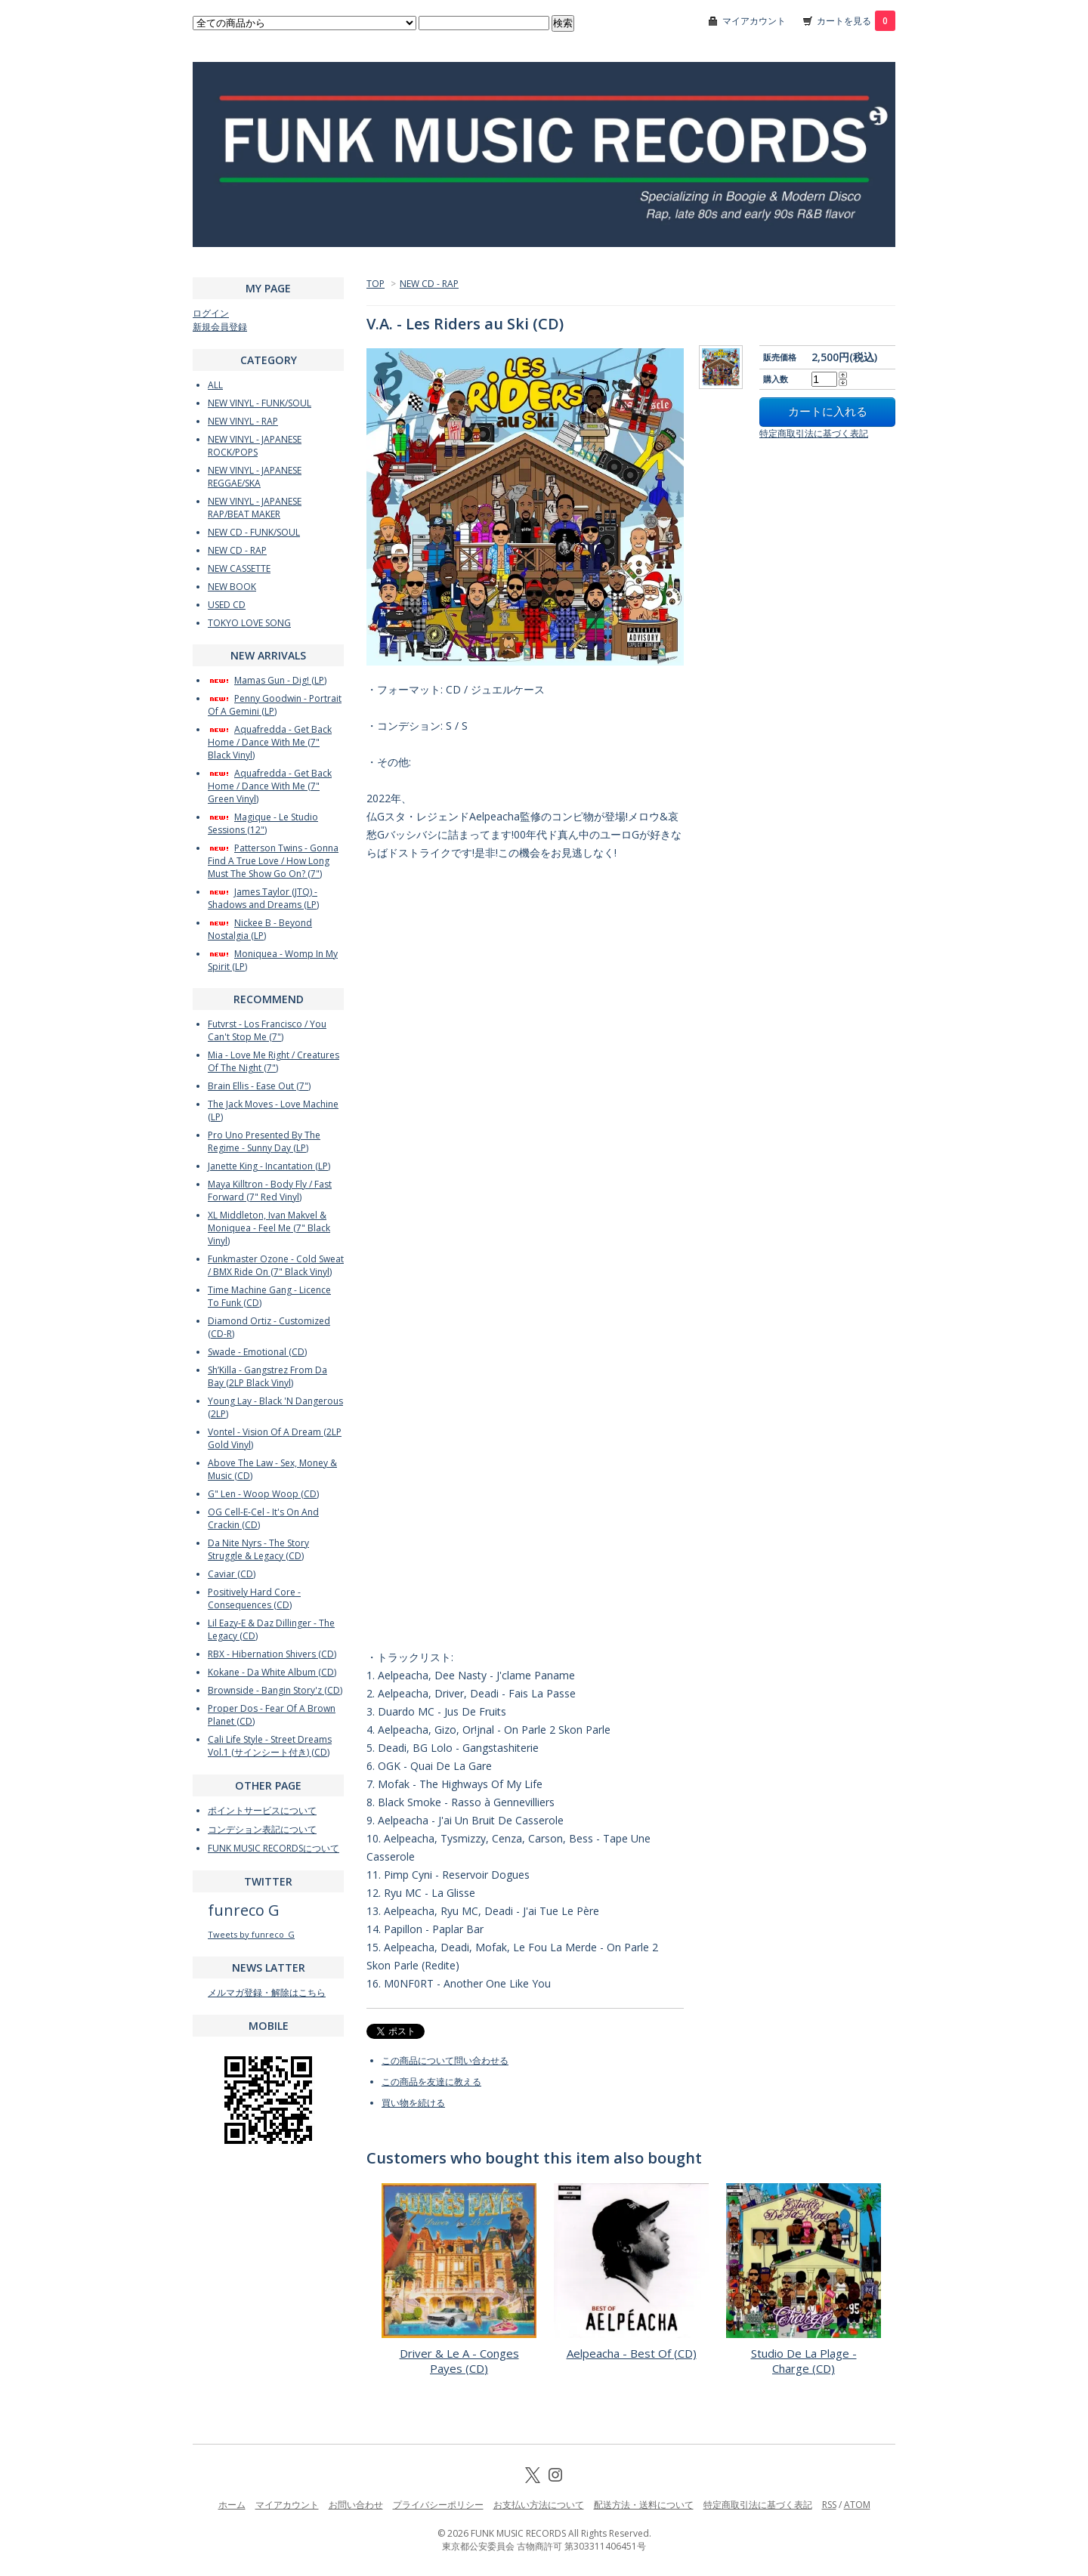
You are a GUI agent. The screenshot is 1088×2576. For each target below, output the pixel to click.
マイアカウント (754, 20)
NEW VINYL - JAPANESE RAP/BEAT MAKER (254, 507)
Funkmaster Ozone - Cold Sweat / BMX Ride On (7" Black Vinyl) (276, 1265)
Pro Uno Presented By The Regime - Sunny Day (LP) (264, 1141)
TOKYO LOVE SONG (249, 622)
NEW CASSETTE (239, 568)
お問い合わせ (356, 2504)
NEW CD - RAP (429, 283)
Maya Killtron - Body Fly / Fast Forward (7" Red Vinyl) (270, 1190)
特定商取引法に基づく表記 (813, 433)
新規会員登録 (220, 326)
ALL (215, 384)
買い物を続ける (413, 2102)
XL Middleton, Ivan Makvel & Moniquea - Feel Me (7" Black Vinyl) (269, 1228)
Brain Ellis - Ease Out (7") (259, 1086)
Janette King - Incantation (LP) (269, 1166)
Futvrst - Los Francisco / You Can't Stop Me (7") (267, 1030)
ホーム (232, 2504)
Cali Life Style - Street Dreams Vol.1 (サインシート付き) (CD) (270, 1746)
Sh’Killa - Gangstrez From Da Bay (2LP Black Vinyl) (267, 1376)
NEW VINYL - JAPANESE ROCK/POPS (254, 446)
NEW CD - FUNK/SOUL (254, 532)
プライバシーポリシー (438, 2504)
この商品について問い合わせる (445, 2060)
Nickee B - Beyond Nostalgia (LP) (260, 929)
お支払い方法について (538, 2504)
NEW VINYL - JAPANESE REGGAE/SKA (254, 477)
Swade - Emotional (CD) (257, 1351)
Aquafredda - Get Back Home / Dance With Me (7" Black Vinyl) (270, 742)
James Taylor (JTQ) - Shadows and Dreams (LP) (263, 898)
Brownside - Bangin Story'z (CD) (275, 1690)
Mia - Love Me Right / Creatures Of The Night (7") (273, 1061)
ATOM (857, 2504)
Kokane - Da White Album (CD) (272, 1672)
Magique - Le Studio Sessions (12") (263, 823)
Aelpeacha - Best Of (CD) (632, 2353)
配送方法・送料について (644, 2504)
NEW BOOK (232, 586)
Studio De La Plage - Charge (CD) (804, 2361)
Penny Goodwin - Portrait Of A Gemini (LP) (275, 705)
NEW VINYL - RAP (243, 421)
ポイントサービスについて (262, 1810)
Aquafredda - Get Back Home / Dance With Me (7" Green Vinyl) (270, 786)
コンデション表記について (262, 1829)
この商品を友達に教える (431, 2081)
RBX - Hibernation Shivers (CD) (272, 1654)
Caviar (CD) (231, 1574)
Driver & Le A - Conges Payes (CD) (459, 2361)
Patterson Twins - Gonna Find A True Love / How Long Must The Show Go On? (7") (273, 861)
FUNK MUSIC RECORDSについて (273, 1848)
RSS (829, 2504)
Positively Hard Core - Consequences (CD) (254, 1598)
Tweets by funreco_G (251, 1934)
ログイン (211, 313)
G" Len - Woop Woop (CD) (263, 1493)
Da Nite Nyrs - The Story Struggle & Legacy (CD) (258, 1549)
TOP (375, 283)
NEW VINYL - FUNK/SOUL (259, 403)
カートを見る (856, 20)
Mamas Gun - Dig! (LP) (267, 680)
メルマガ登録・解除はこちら (267, 1992)
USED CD (227, 604)
